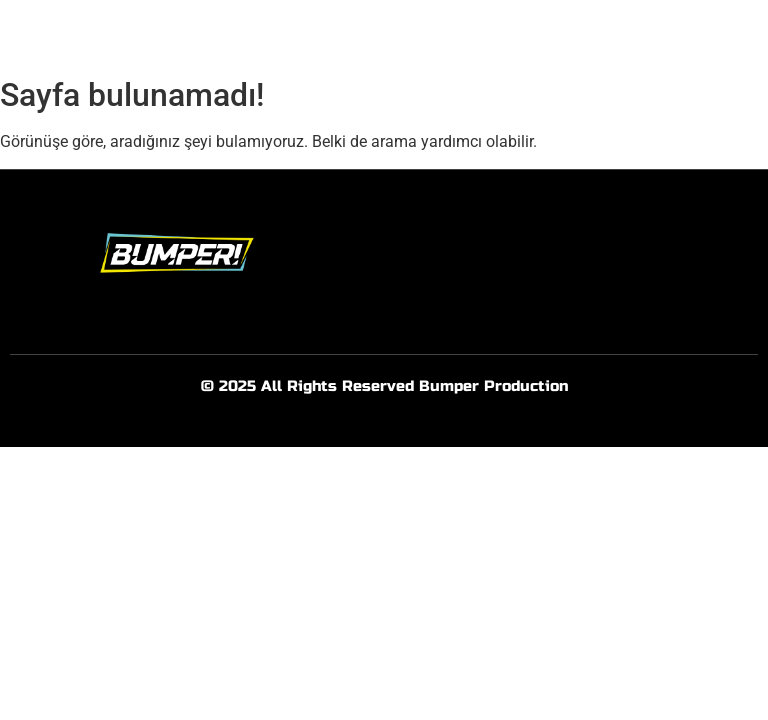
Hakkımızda (287, 33)
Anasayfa (188, 33)
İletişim (588, 33)
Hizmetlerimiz (403, 33)
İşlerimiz (507, 33)
